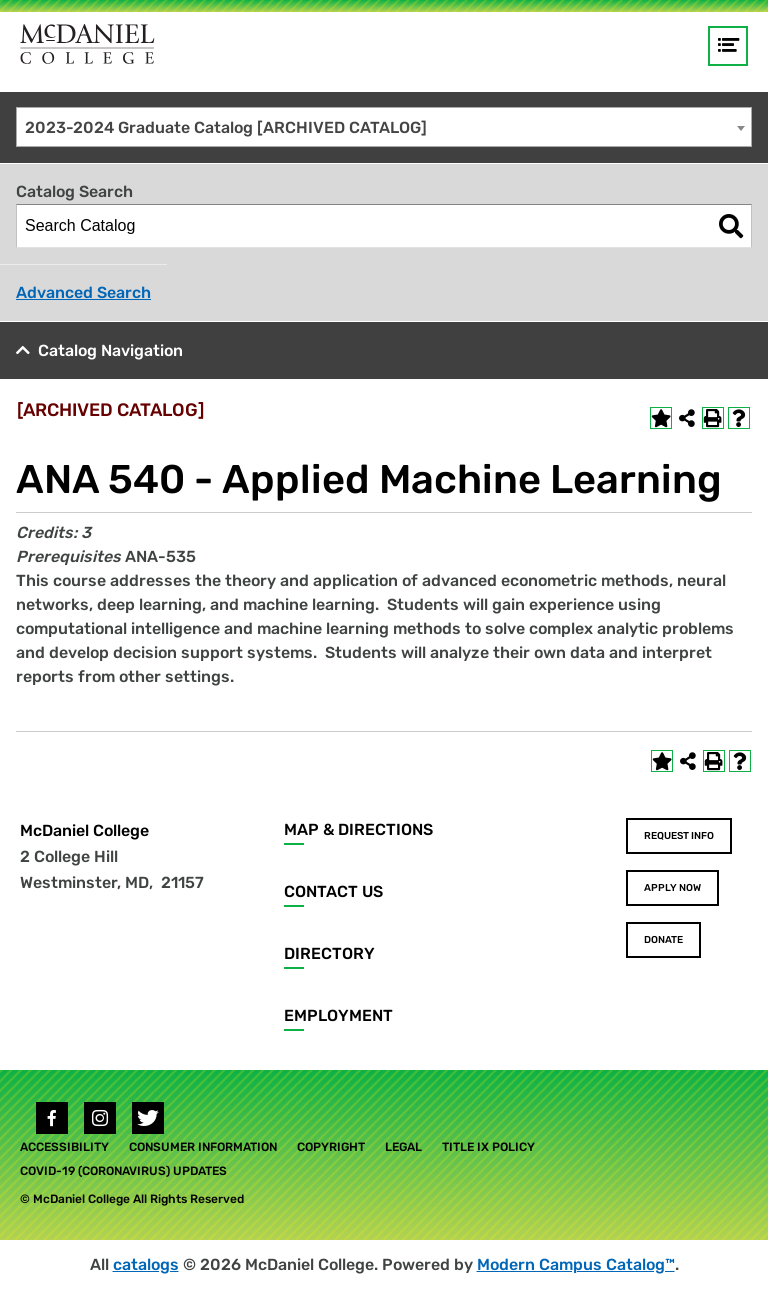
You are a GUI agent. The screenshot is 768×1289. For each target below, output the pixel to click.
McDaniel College (84, 830)
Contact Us (333, 891)
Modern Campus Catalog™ (576, 1264)
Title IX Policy (488, 1147)
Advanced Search (83, 292)
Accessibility (64, 1147)
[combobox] (384, 127)
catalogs (146, 1264)
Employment (338, 1015)
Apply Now (672, 888)
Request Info (679, 836)
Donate (663, 940)
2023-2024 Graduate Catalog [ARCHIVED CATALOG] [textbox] (226, 127)
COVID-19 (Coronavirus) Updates (123, 1171)
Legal (403, 1147)
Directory (329, 953)
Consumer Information (203, 1147)
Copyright (331, 1147)
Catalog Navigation (110, 350)
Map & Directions (358, 829)
